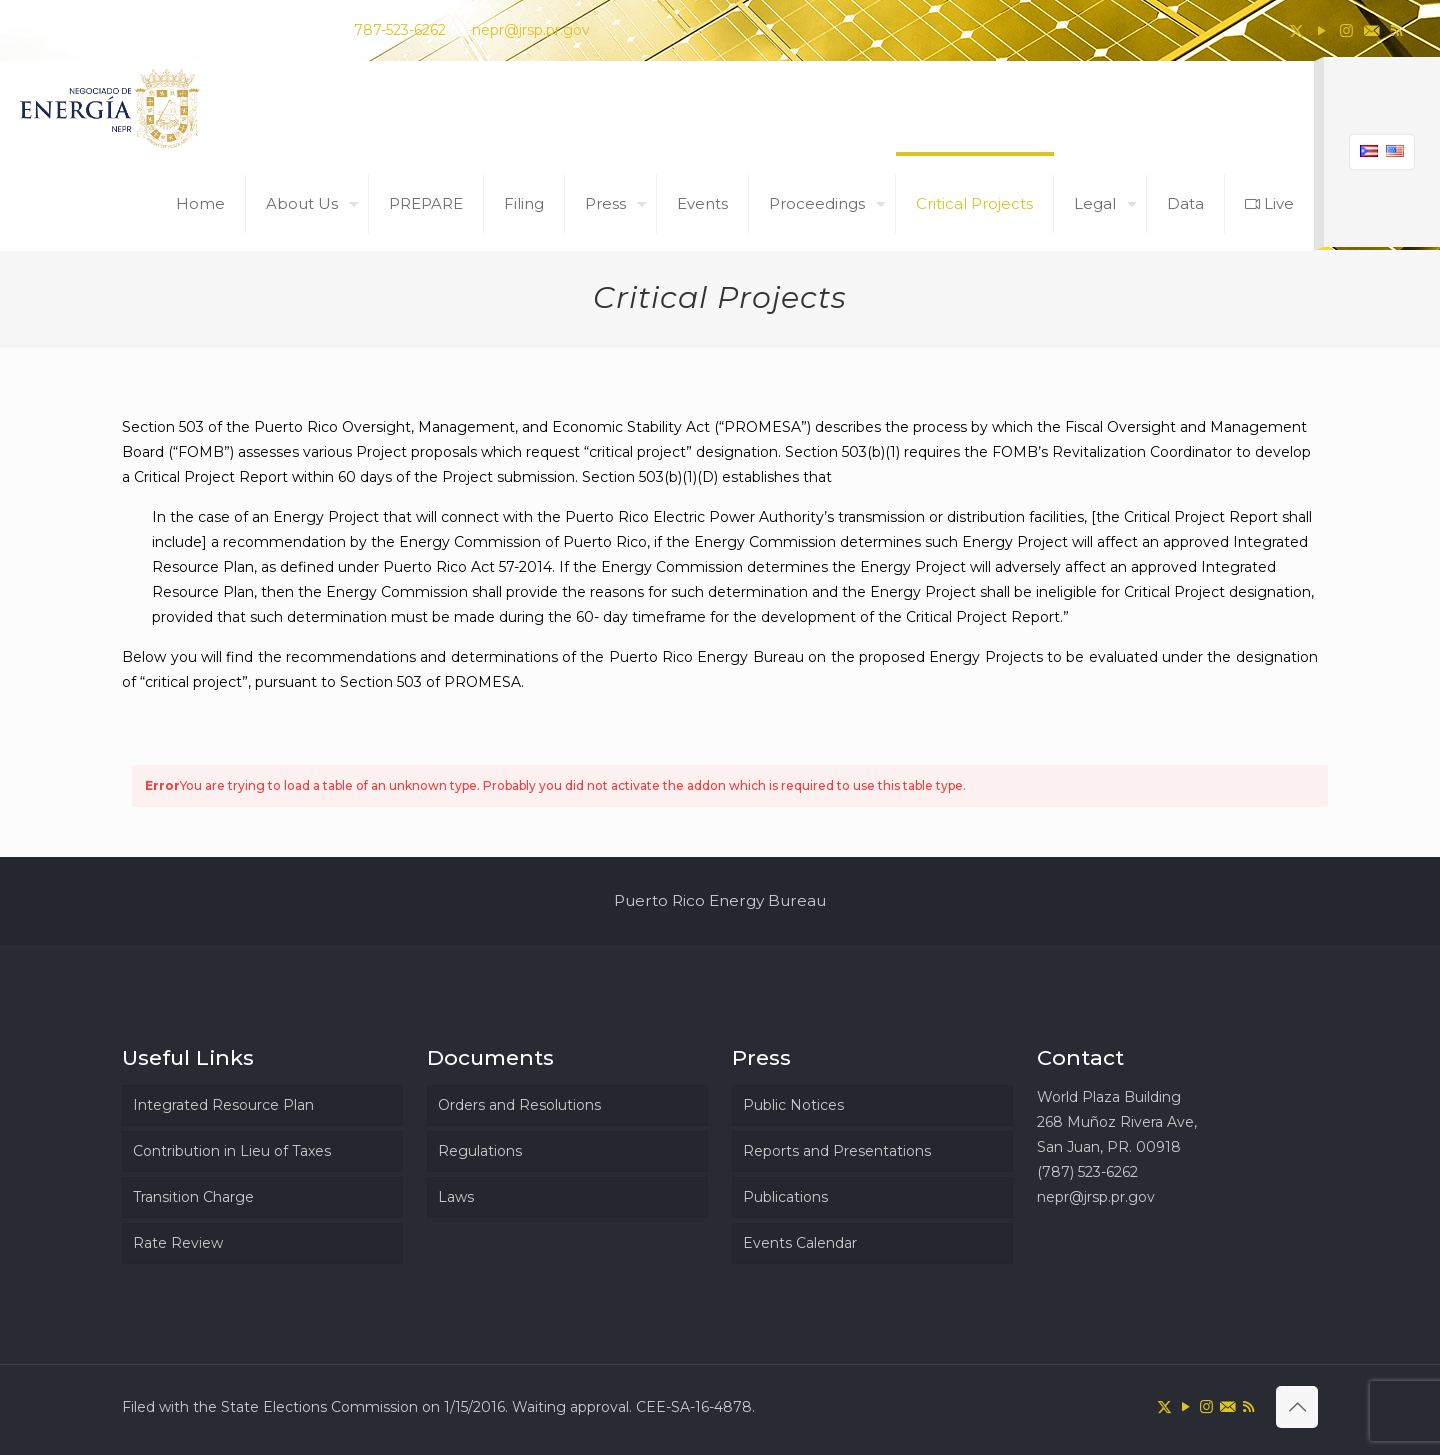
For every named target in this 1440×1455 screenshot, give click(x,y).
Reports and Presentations (837, 1151)
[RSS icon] (1396, 30)
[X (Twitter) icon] (1296, 30)
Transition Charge (193, 1197)
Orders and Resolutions (519, 1105)
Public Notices (793, 1105)
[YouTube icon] (1321, 30)
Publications (785, 1197)
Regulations (480, 1151)
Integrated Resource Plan (223, 1105)
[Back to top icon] (1297, 1407)
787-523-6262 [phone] (400, 30)
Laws (456, 1197)
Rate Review (178, 1243)
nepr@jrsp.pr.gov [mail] (531, 30)
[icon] (1371, 30)
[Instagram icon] (1346, 30)
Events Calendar (800, 1243)
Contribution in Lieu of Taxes (232, 1151)
